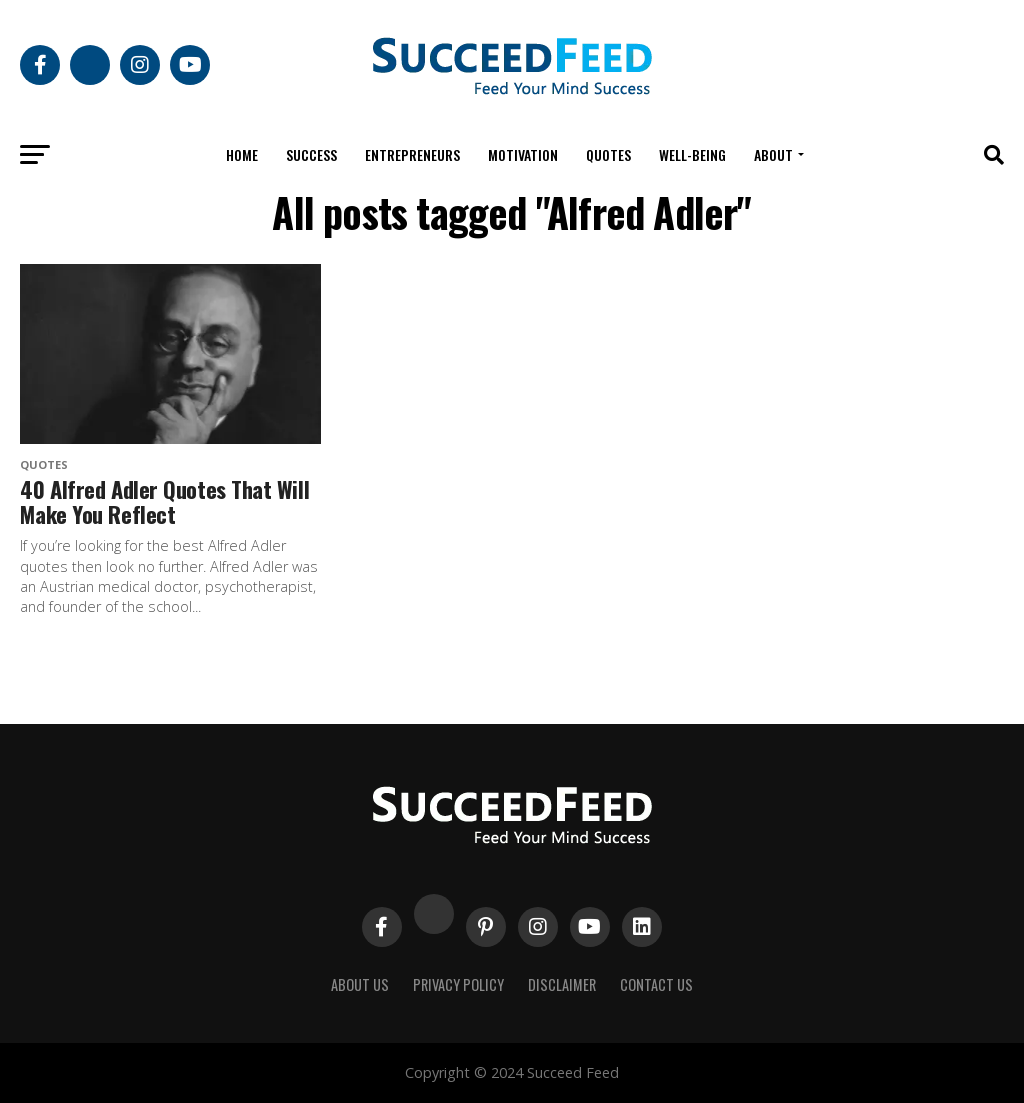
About (773, 154)
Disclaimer (562, 984)
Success (311, 154)
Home (242, 154)
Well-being (692, 154)
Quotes (608, 154)
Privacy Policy (458, 984)
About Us (360, 984)
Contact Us (656, 984)
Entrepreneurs (412, 154)
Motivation (523, 154)
